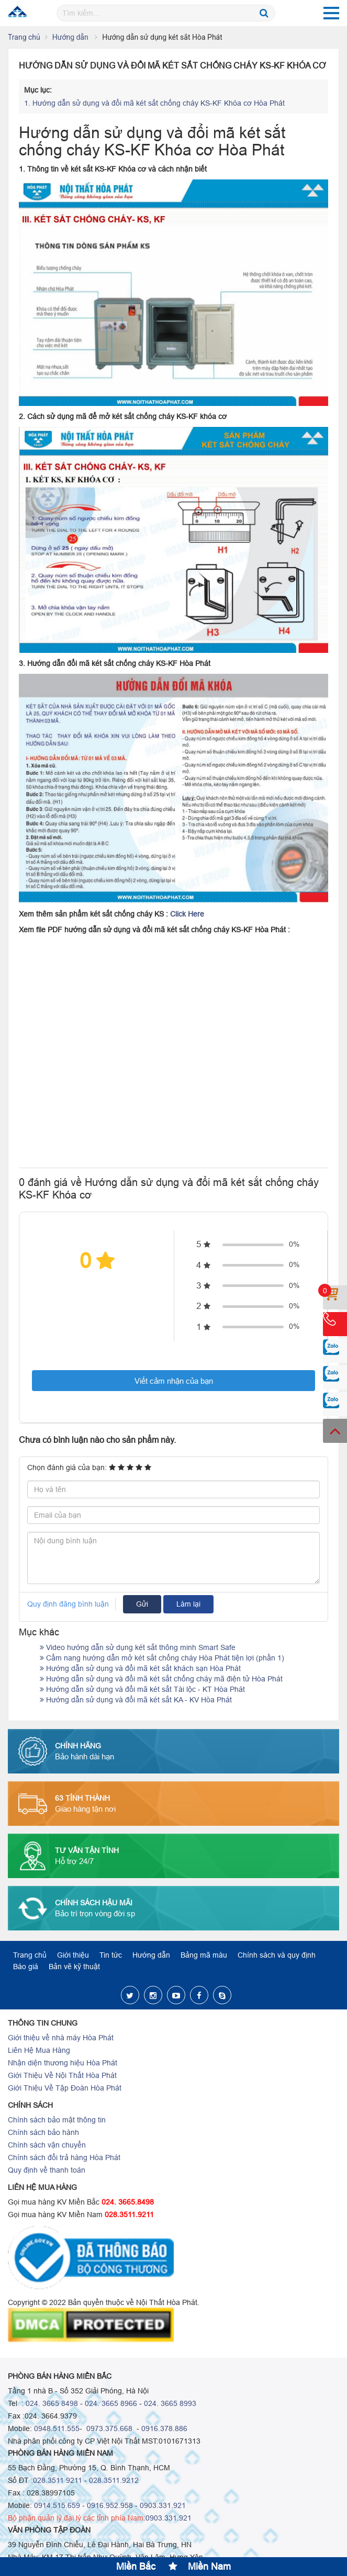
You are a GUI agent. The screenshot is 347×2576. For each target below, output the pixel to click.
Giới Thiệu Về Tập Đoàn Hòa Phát (64, 2088)
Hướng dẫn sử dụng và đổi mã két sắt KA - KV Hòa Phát (136, 1700)
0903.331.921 (163, 2505)
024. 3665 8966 (111, 2403)
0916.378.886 (164, 2428)
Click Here (187, 914)
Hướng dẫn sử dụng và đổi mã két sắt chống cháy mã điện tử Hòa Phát (161, 1679)
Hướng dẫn (71, 37)
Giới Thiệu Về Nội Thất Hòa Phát (62, 2075)
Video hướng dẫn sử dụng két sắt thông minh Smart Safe (138, 1647)
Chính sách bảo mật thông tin (57, 2120)
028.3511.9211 (129, 2214)
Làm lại (188, 1604)
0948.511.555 (57, 2428)
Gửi (142, 1604)
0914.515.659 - (59, 2505)
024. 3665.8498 (128, 2202)
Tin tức (110, 1955)
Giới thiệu (73, 1955)
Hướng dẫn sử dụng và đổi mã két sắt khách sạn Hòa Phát (140, 1668)
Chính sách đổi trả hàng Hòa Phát (64, 2157)
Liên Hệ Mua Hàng (39, 2050)
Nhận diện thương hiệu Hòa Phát (62, 2063)
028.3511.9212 (114, 2480)
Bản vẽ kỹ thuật (74, 1966)
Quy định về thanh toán (46, 2170)
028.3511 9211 (57, 2480)
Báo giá (25, 1966)
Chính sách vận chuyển (47, 2145)
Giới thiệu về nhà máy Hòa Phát (61, 2037)
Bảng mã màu (204, 1955)
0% (294, 1244)
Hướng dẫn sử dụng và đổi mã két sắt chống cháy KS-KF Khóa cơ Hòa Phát (154, 103)
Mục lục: (38, 90)
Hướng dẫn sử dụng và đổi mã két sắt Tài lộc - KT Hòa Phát (142, 1689)
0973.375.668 (108, 2428)
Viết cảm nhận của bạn (174, 1380)
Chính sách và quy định (277, 1955)
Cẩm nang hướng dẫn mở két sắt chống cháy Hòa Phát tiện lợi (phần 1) (162, 1658)
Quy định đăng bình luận (68, 1604)
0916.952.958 (110, 2505)
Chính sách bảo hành (43, 2132)
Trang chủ (24, 37)
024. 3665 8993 (170, 2403)
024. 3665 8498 (52, 2403)
